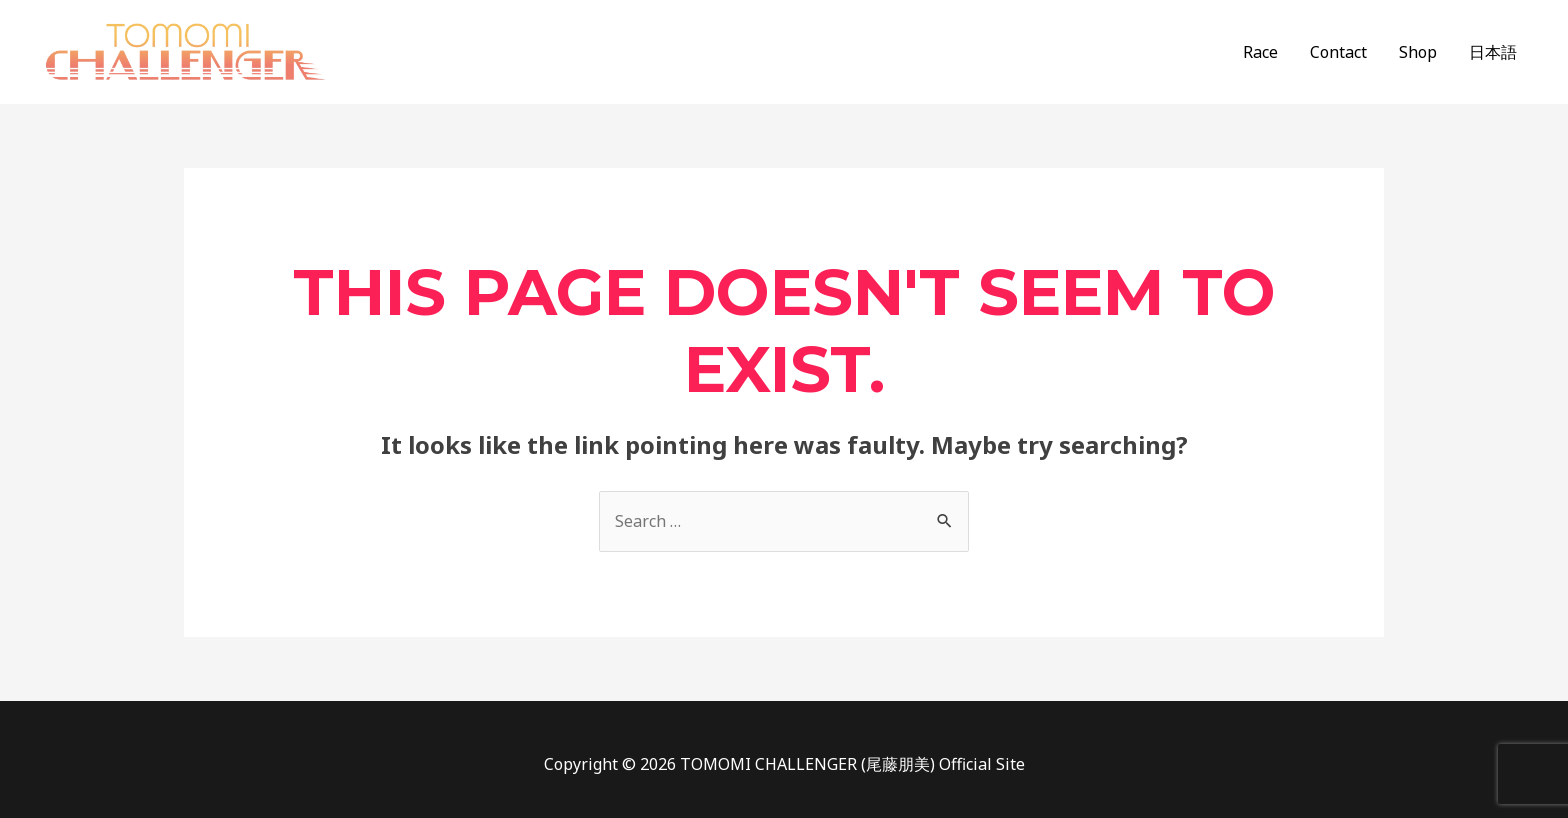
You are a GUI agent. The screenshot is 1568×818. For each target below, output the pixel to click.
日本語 (1493, 52)
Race (1260, 52)
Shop (1418, 52)
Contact (1338, 52)
